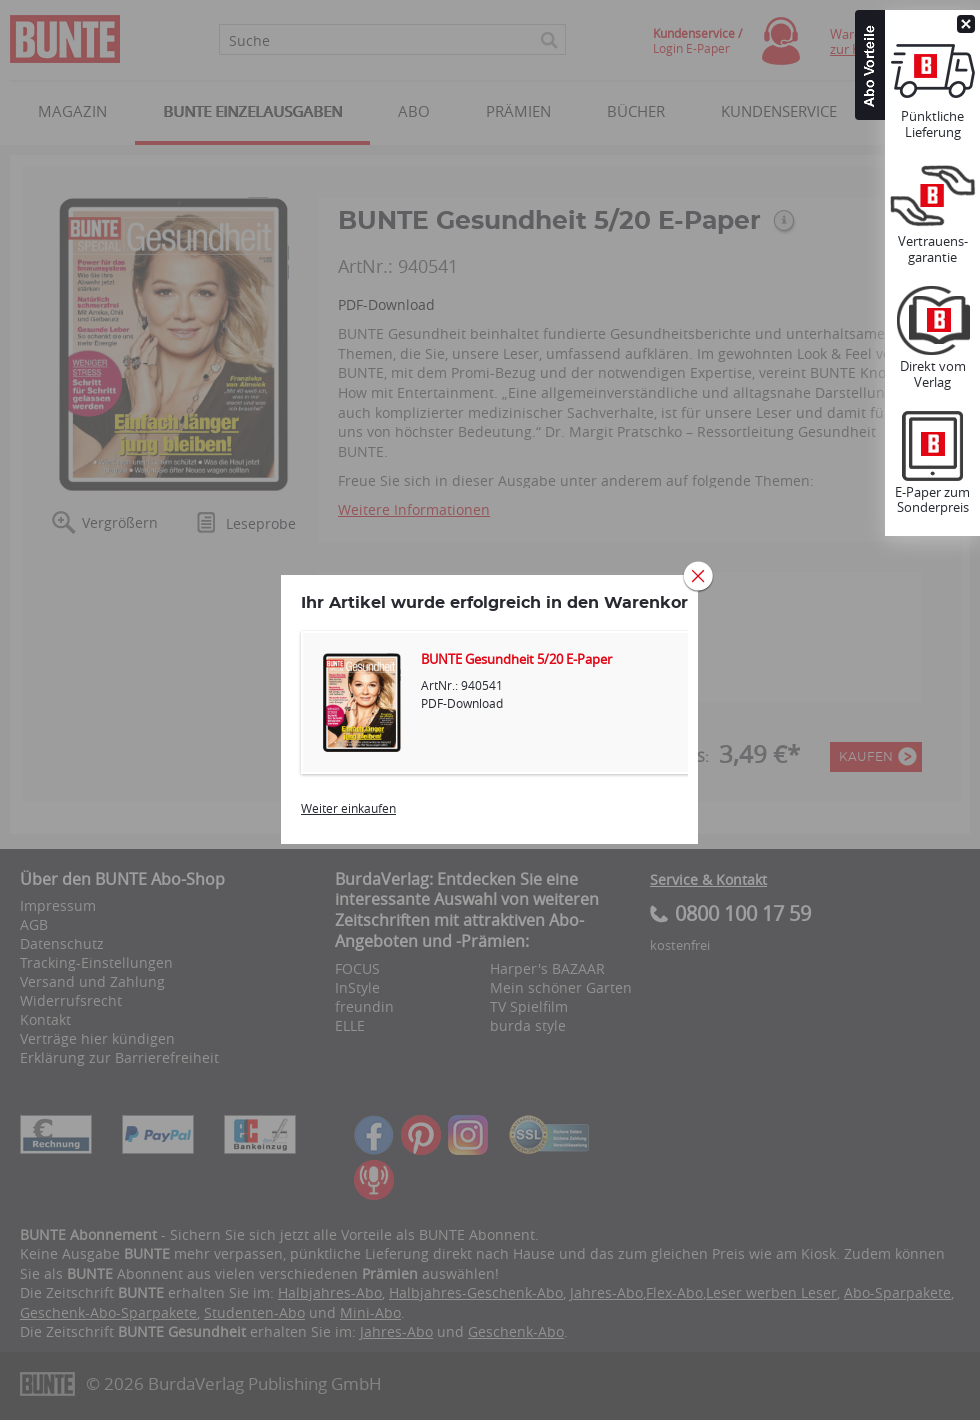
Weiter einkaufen (348, 808)
